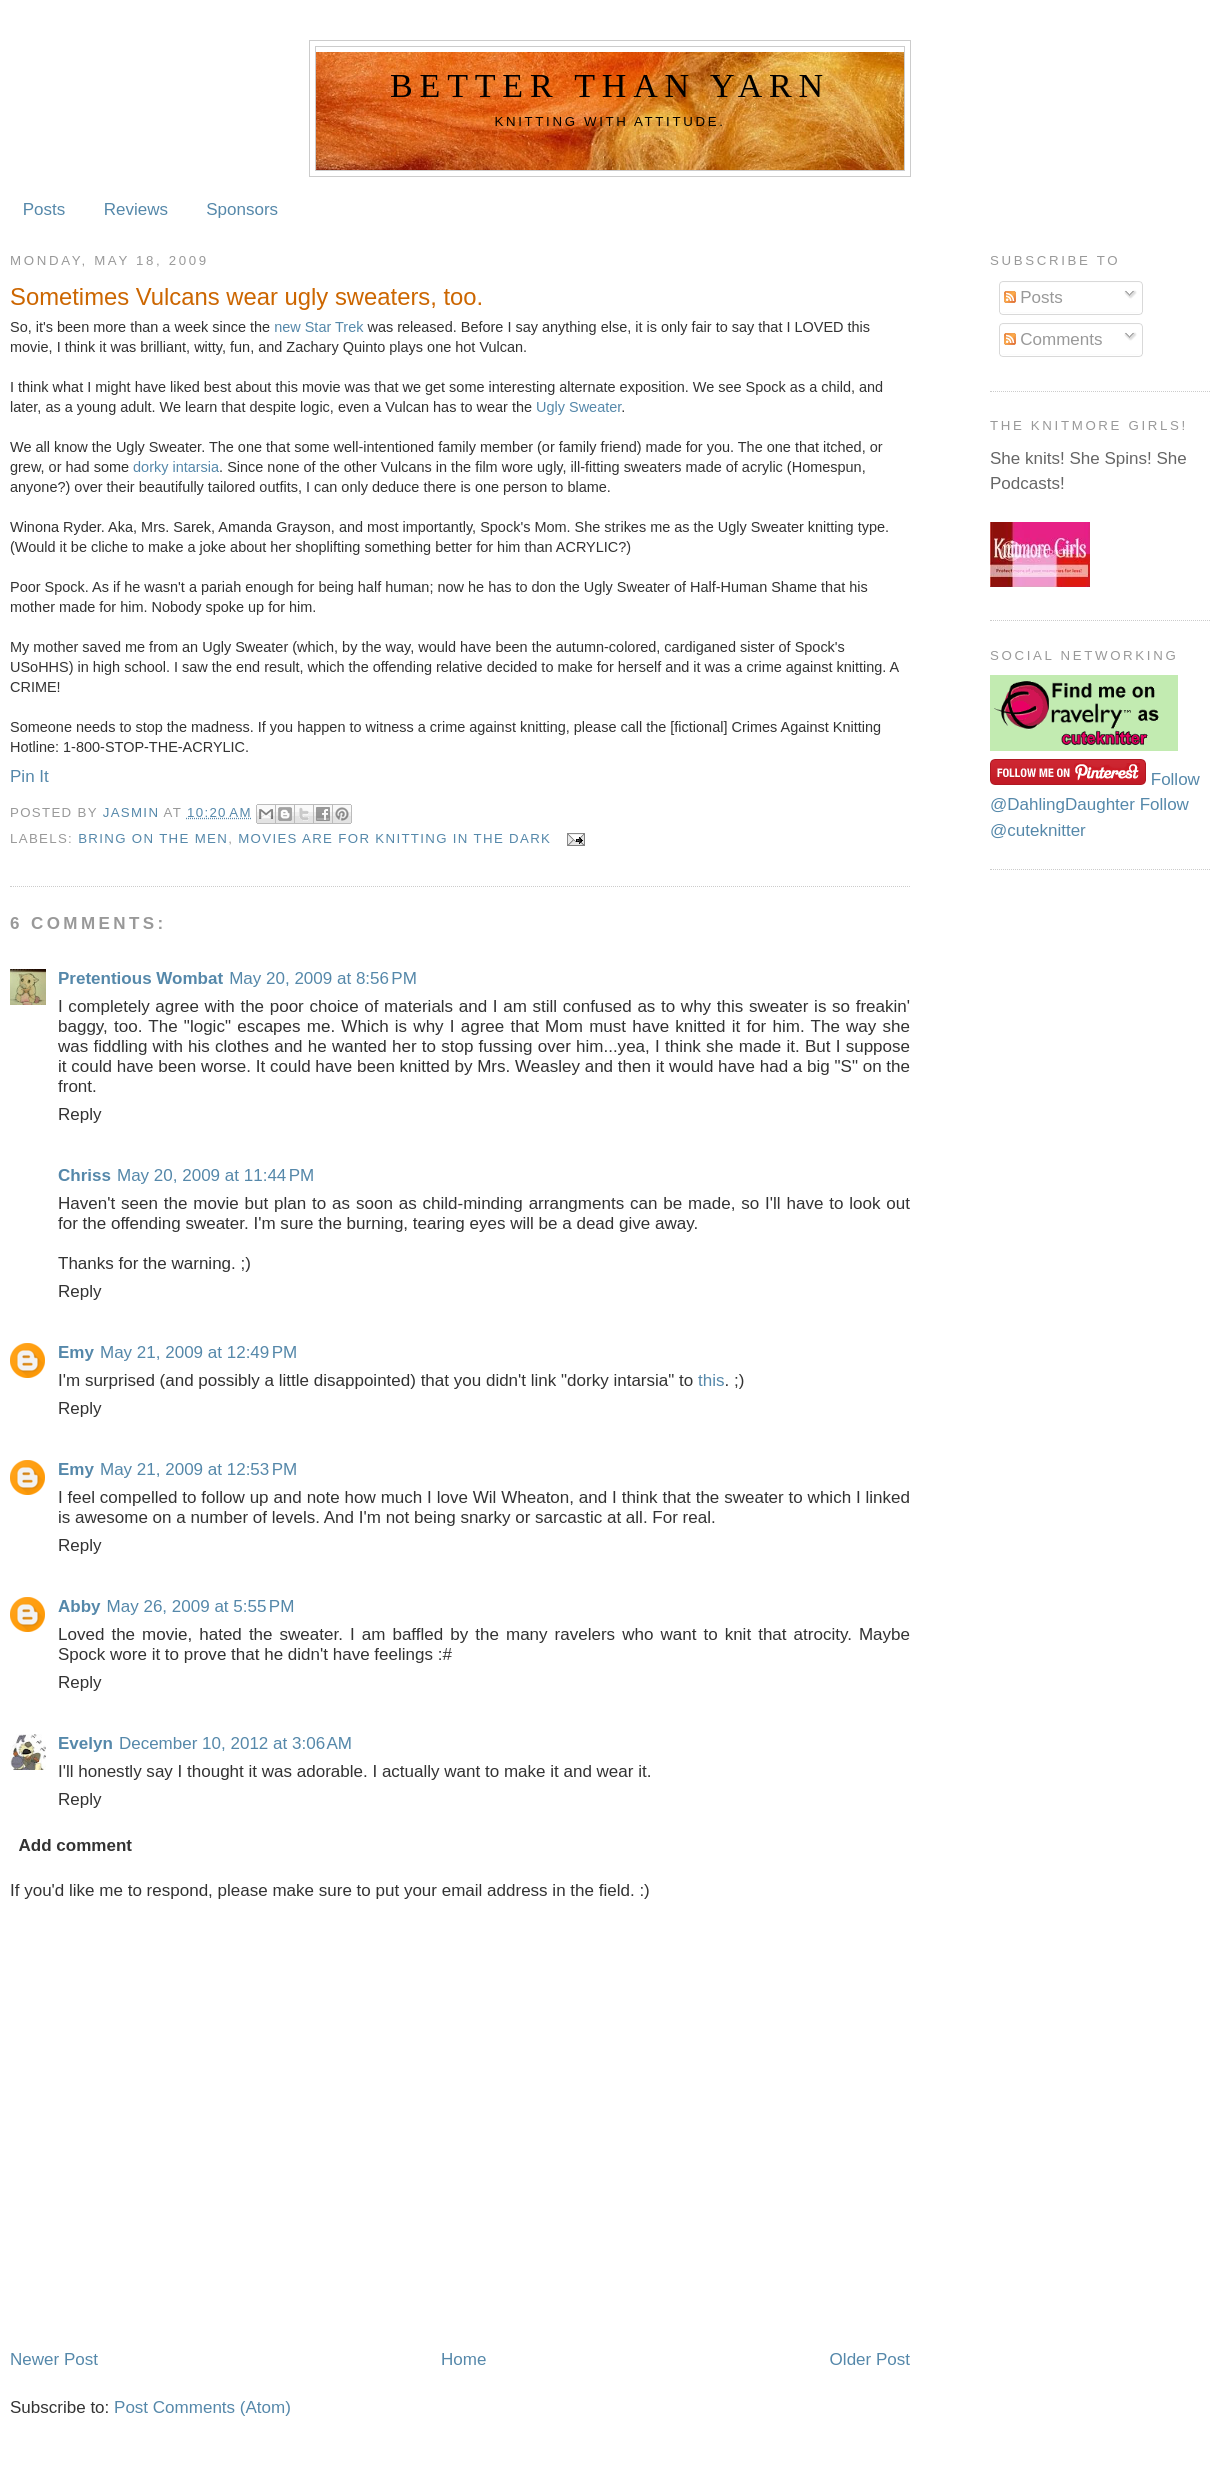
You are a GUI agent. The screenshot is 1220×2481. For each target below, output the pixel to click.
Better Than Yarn (610, 85)
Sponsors (242, 209)
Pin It (29, 776)
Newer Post (54, 2359)
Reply (80, 1114)
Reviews (136, 209)
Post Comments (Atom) (202, 2407)
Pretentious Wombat (140, 978)
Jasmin (133, 812)
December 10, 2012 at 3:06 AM (235, 1743)
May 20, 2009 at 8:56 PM (323, 978)
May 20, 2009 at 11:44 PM (215, 1175)
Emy (76, 1352)
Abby (79, 1606)
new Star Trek (318, 327)
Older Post (870, 2359)
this (711, 1380)
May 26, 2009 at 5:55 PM (201, 1606)
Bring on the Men (153, 838)
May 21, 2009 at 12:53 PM (198, 1469)
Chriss (84, 1175)
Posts (44, 209)
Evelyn (85, 1743)
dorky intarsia (176, 467)
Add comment (75, 1845)
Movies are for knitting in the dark (394, 838)
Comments (1053, 339)
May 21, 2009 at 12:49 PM (198, 1352)
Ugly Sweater (578, 407)
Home (463, 2359)
